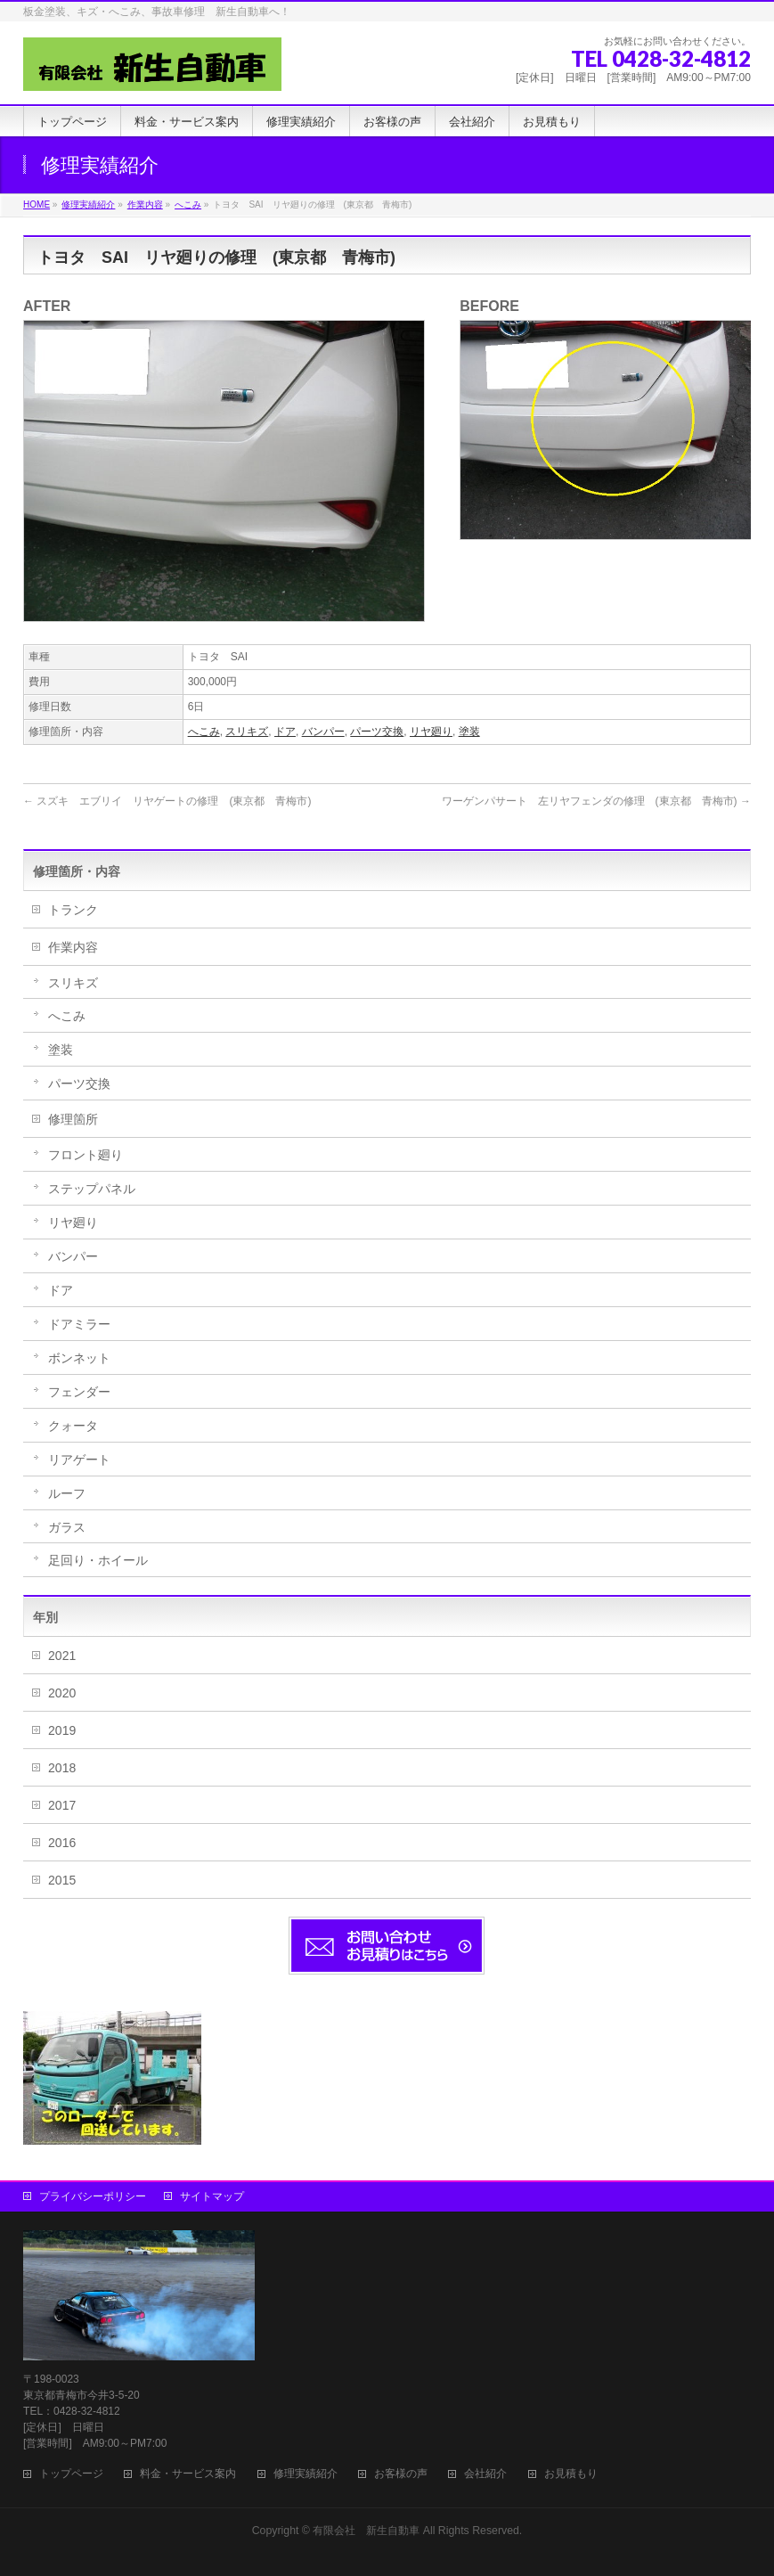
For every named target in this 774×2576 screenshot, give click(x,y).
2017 (62, 1805)
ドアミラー (79, 1324)
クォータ (73, 1426)
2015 (62, 1880)
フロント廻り (85, 1155)
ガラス (67, 1527)
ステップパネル (91, 1189)
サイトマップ (212, 2196)
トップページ (71, 2474)
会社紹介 (485, 2474)
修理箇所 (73, 1119)
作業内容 (73, 947)
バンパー (323, 731)
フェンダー (79, 1392)
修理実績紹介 (305, 2474)
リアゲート (79, 1459)
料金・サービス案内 (188, 2474)
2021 (62, 1655)
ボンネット (79, 1358)
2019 (62, 1730)
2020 (62, 1693)
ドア (285, 731)
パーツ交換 (376, 731)
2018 (62, 1768)
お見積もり (571, 2474)
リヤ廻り (431, 731)
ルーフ (67, 1493)
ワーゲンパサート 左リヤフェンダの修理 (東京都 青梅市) (596, 801)
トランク (73, 910)
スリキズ (246, 731)
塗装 (469, 731)
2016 (62, 1843)
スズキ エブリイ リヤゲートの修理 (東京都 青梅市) (167, 801)
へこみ (204, 731)
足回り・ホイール (98, 1560)
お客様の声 (401, 2474)
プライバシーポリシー (92, 2196)
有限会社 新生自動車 (366, 2530)
